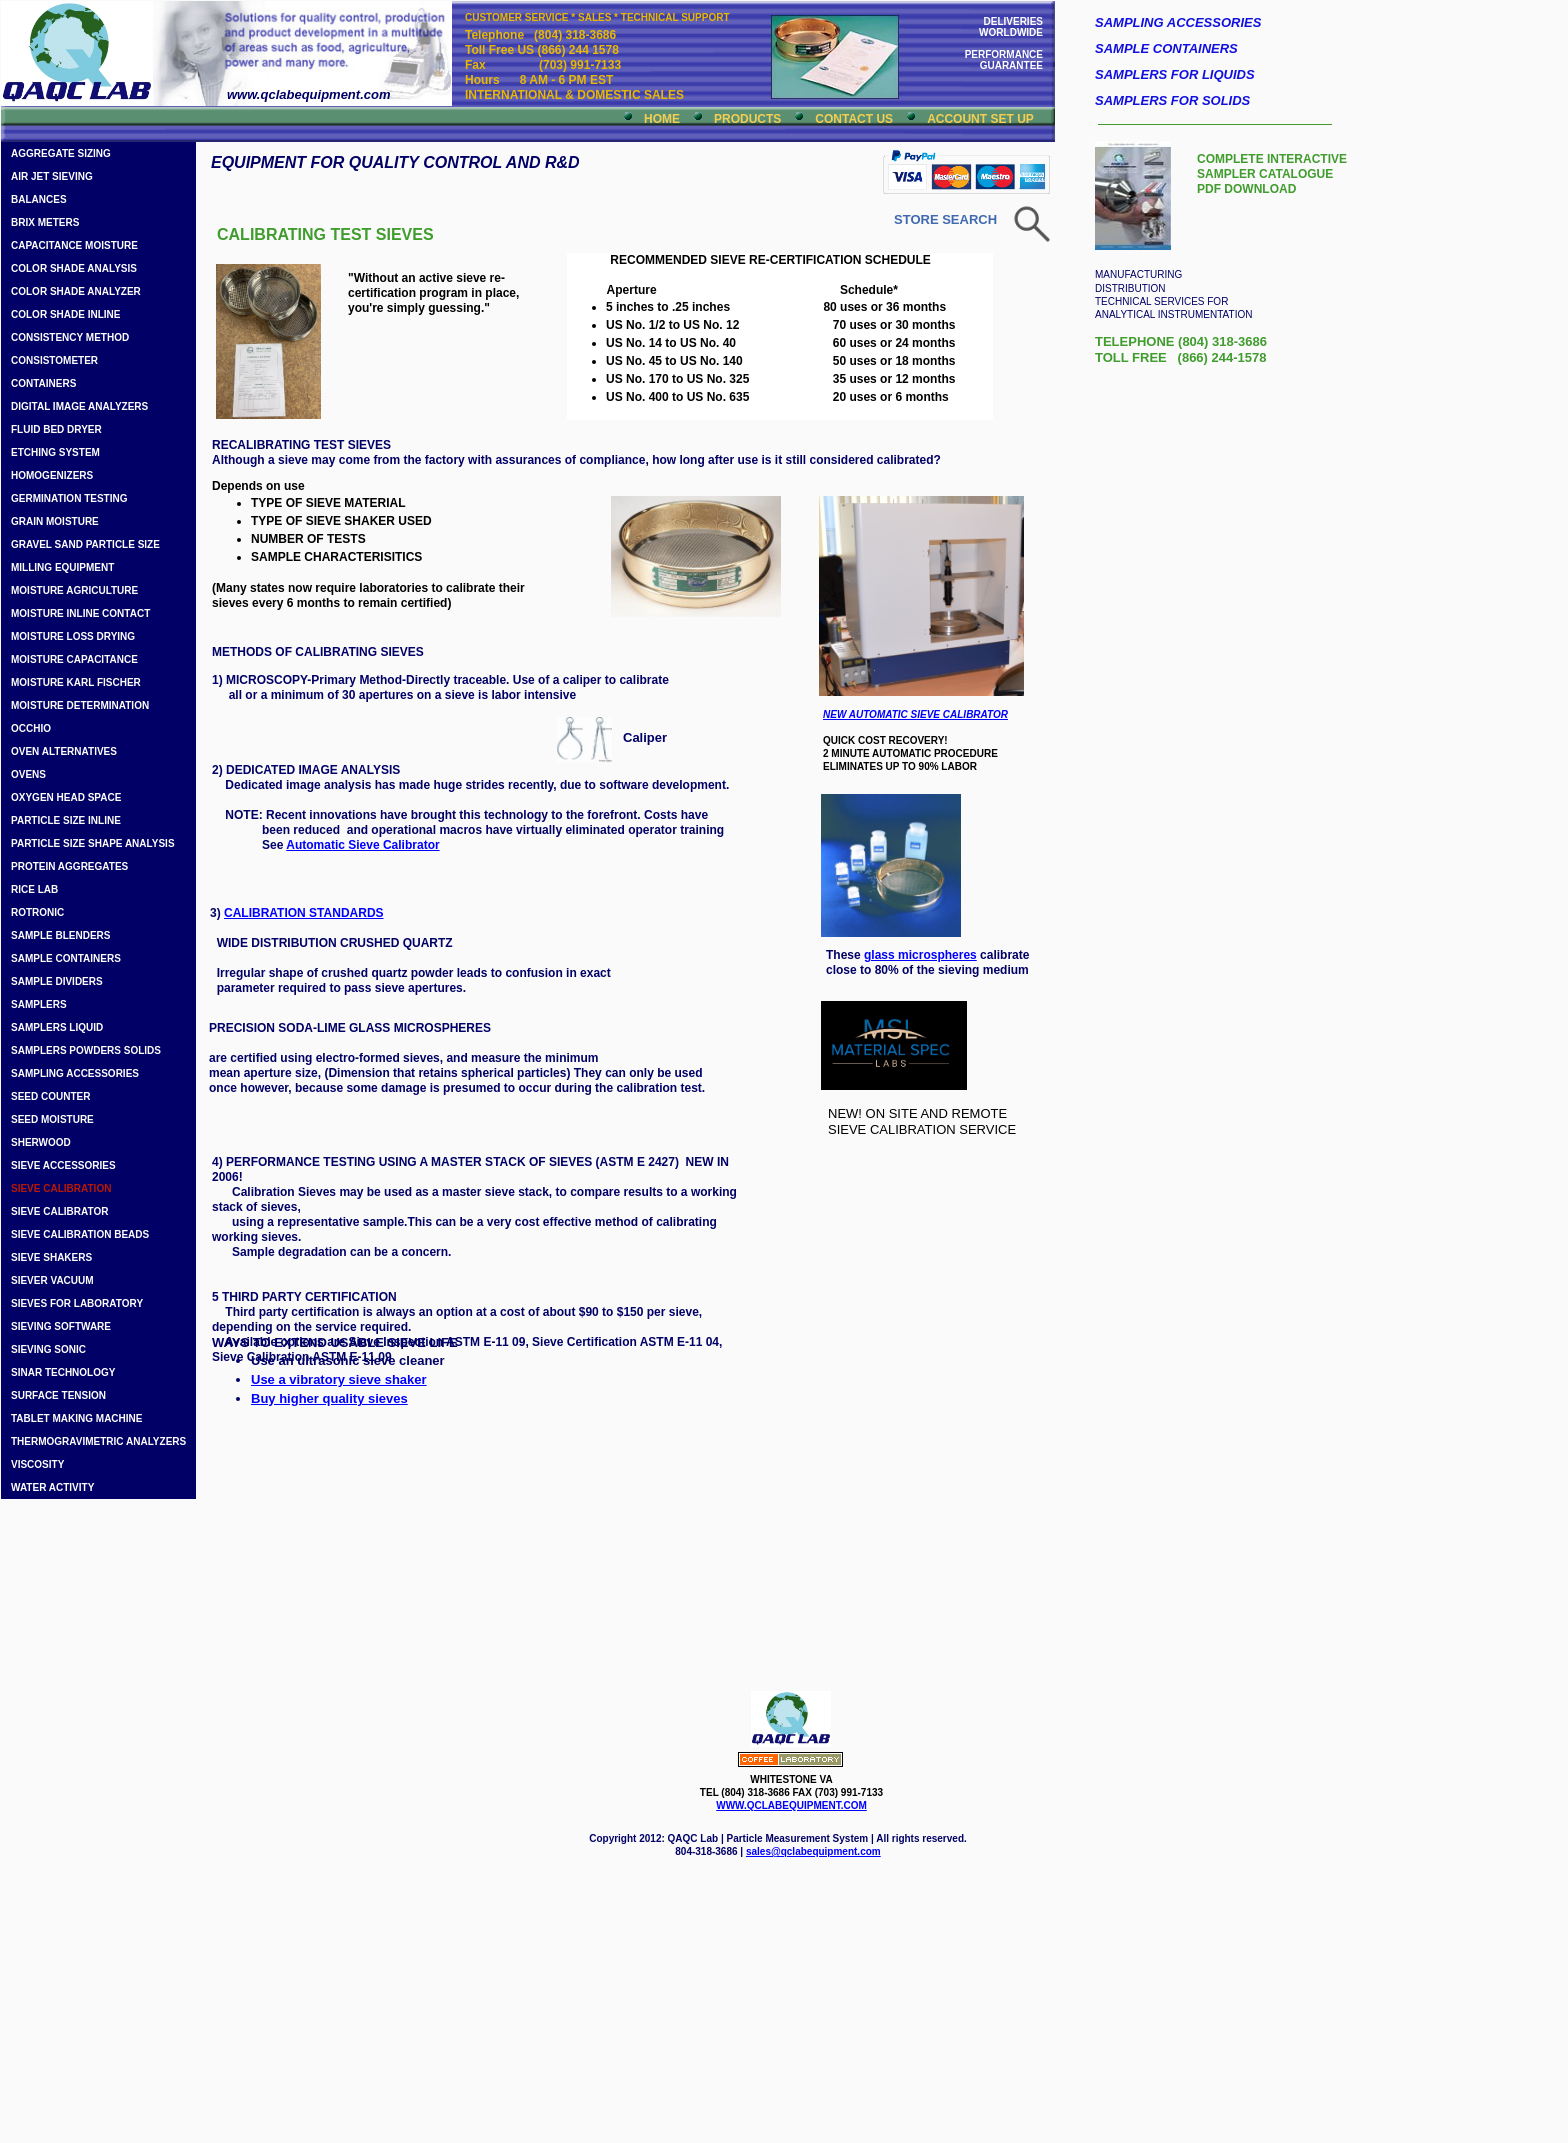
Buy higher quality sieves (329, 1398)
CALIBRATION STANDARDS (304, 913)
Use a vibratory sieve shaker (339, 1379)
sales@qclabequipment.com (813, 1851)
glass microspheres (920, 955)
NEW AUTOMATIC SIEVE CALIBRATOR (915, 714)
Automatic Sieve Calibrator (362, 845)
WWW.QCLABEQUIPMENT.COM (791, 1805)
